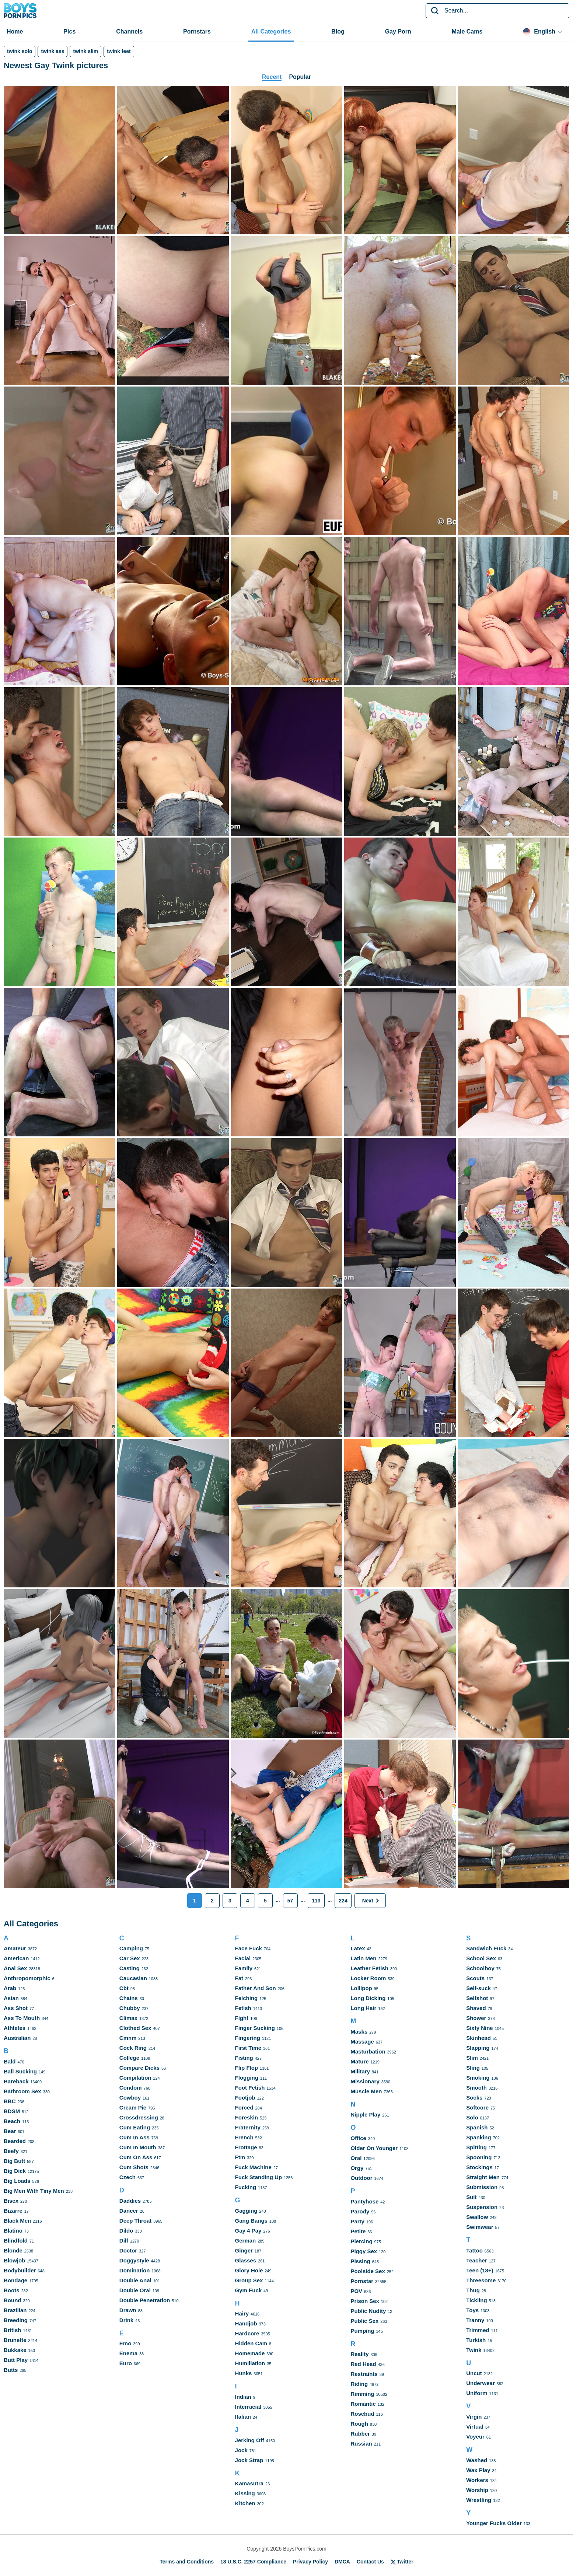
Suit (471, 2197)
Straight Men (483, 2177)
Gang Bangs (251, 2220)
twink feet (119, 51)
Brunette (15, 2340)
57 (290, 1901)
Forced (244, 2107)
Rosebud (362, 2414)
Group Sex (249, 2280)
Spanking (478, 2137)
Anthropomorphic (27, 1978)
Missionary (364, 2081)
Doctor (128, 2250)
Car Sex (129, 1958)
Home (15, 31)
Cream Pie (132, 2107)
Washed (476, 2460)
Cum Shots (134, 2167)
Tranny (475, 2320)
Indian (243, 2397)
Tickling (476, 2300)
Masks (358, 2031)
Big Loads (17, 2181)
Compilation (135, 2078)
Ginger (244, 2250)
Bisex (11, 2201)
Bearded (15, 2141)
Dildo (126, 2230)
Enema (128, 2353)
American (16, 1958)
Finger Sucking (255, 2028)
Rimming (362, 2394)
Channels (129, 31)
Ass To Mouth (22, 2018)
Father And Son (255, 1988)
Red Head (363, 2364)
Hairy (242, 2313)
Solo (472, 2117)
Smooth (476, 2087)
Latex (357, 1948)
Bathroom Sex (22, 2091)
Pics (69, 31)
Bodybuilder (20, 2270)
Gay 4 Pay (248, 2230)
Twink (473, 2350)
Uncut (474, 2373)
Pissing (360, 2261)
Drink (126, 2320)
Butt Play (16, 2360)
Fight (242, 2018)
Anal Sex (15, 1968)
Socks (474, 2097)
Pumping (362, 2331)
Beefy (11, 2151)
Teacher (476, 2260)
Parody (359, 2211)
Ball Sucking (20, 2071)
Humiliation (250, 2363)
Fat (239, 1978)
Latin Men (363, 1958)
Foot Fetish (250, 2087)
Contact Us (370, 2562)
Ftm (240, 2157)
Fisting (244, 2058)
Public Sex (364, 2321)
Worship (477, 2490)
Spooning (479, 2157)
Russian (361, 2443)
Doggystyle (134, 2260)
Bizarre (13, 2211)
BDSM (12, 2111)
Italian (243, 2417)
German (245, 2240)
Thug (473, 2290)
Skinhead (478, 2038)
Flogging (246, 2078)
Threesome (481, 2280)
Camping (131, 1948)
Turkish (476, 2340)
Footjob (245, 2097)
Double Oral (135, 2290)
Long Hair (363, 2008)
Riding (359, 2384)
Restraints (363, 2374)
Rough (359, 2424)
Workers (477, 2480)
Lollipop (361, 1988)
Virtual (474, 2426)
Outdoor (361, 2178)
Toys (472, 2310)
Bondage (15, 2280)
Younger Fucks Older (494, 2523)
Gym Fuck (248, 2290)
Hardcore (247, 2333)
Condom (130, 2087)
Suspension (481, 2207)
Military (360, 2071)
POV (356, 2291)
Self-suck (478, 1988)
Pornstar (361, 2281)
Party (357, 2221)
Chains (128, 1998)
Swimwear (479, 2227)
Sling (473, 2068)
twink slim (85, 51)
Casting (129, 1968)
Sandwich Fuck (486, 1948)
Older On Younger (374, 2148)
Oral (355, 2158)
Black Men (17, 2220)
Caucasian (133, 1978)
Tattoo (474, 2250)
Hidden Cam (251, 2343)
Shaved (476, 2008)
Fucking (245, 2187)
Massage (362, 2041)
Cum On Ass (135, 2157)
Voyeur (475, 2436)
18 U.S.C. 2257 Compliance (253, 2562)
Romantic (362, 2404)
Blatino (13, 2230)
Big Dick (15, 2171)
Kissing (245, 2493)
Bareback (16, 2081)
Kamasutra (249, 2483)
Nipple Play (365, 2114)
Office (358, 2138)
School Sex (481, 1958)
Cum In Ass (134, 2137)
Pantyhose (364, 2201)
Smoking (477, 2078)
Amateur (15, 1948)
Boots (12, 2290)
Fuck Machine (253, 2167)
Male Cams (467, 31)
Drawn (127, 2310)
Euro (125, 2363)
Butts (11, 2370)
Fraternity (248, 2127)
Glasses (245, 2260)
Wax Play (478, 2470)
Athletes (14, 2028)
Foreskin (246, 2117)
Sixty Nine (479, 2028)
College (129, 2058)
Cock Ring (133, 2048)
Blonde (13, 2250)
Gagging (246, 2211)
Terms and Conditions (187, 2562)
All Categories (271, 31)
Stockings (479, 2167)
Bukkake (15, 2350)
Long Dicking (367, 1998)
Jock (241, 2450)
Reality (359, 2354)
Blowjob (14, 2260)
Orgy (356, 2168)
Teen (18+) (479, 2270)
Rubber (360, 2433)
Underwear (480, 2383)
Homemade (250, 2353)
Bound (12, 2300)
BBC (10, 2101)
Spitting (476, 2147)
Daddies (130, 2201)
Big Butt (14, 2161)
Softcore (477, 2107)
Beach (12, 2121)
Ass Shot (16, 2008)
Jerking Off (249, 2440)
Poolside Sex (367, 2271)
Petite (358, 2231)
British (12, 2330)
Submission (481, 2187)
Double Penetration (144, 2300)
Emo (125, 2343)
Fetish (243, 2008)
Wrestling (478, 2500)
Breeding (16, 2320)
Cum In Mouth (137, 2147)
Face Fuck (248, 1948)
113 (316, 1901)
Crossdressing (138, 2117)
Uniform (477, 2393)
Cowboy (130, 2097)
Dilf (123, 2240)
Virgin (474, 2417)
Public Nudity (368, 2311)
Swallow (477, 2217)
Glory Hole (249, 2270)
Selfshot (477, 1998)
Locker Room (368, 1978)
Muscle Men (366, 2091)
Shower (476, 2018)
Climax (128, 2018)
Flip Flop (246, 2068)
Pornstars (197, 31)
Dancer (128, 2211)
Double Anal (135, 2280)
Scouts (475, 1978)
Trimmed (477, 2330)
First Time (248, 2048)
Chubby (129, 2008)
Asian (11, 1998)
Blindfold (16, 2240)
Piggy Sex (363, 2251)
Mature (359, 2061)
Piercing (361, 2241)
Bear (10, 2131)
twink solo (19, 51)
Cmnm (128, 2038)
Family (244, 1968)
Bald (10, 2061)
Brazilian (15, 2310)
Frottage (246, 2147)
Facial (243, 1958)
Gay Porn (398, 31)
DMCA (342, 2562)
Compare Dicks (139, 2068)
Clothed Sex (135, 2028)
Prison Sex (364, 2301)
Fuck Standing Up (258, 2177)
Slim (472, 2058)
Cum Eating (134, 2127)
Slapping (477, 2048)
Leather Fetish (369, 1968)
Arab (10, 1988)
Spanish (477, 2127)
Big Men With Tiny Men (34, 2191)
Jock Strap (249, 2460)
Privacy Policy (310, 2562)
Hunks (243, 2373)
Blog (338, 31)
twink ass (52, 51)
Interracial (248, 2407)
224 (343, 1901)
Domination (134, 2270)
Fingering (247, 2038)
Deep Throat (135, 2220)
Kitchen (245, 2503)
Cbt (124, 1988)
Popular (300, 77)
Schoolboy (480, 1968)
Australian (17, 2038)
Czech (127, 2177)
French (244, 2137)
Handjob (246, 2323)
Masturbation (367, 2051)
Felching (246, 1998)
